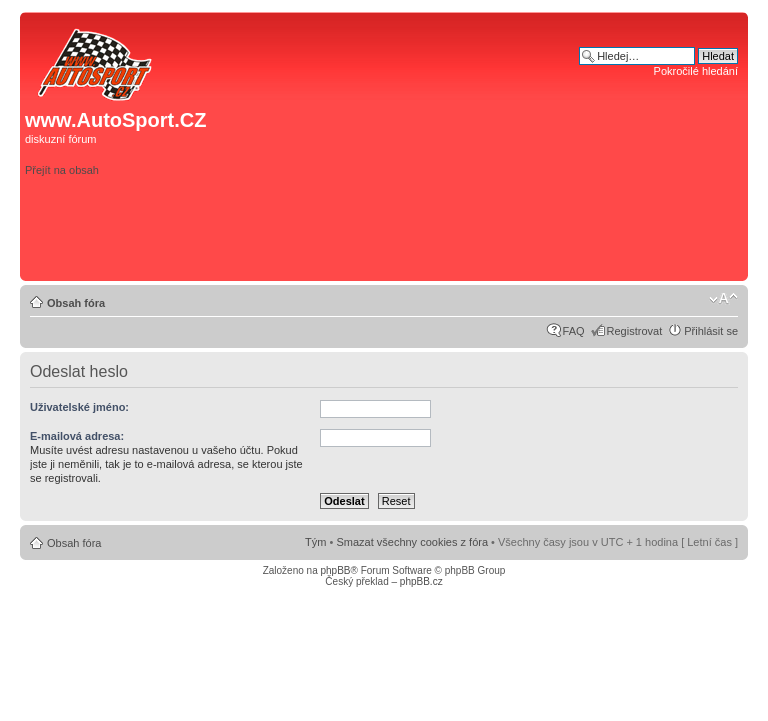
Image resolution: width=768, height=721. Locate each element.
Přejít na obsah (62, 170)
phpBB (335, 570)
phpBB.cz (421, 581)
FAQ (574, 331)
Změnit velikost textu (723, 299)
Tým (315, 542)
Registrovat (635, 331)
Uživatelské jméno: (79, 407)
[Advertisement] (459, 244)
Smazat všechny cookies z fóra (412, 542)
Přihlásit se (711, 331)
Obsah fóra (76, 303)
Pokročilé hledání (696, 71)
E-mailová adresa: (77, 436)
